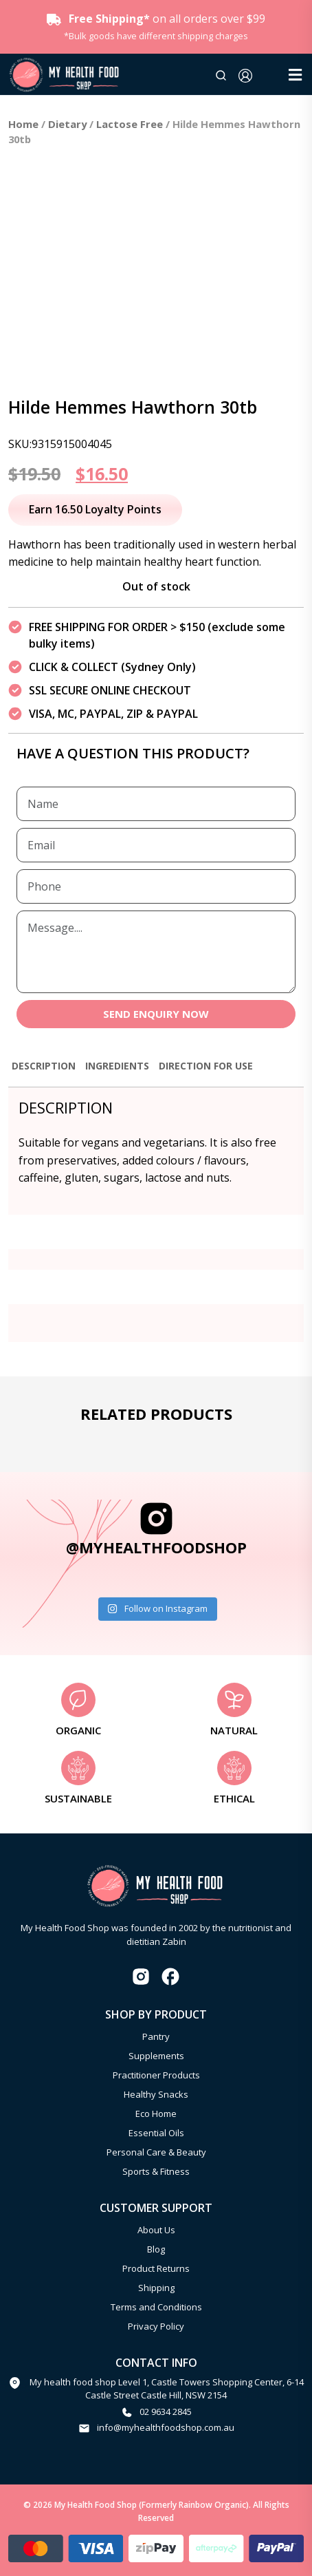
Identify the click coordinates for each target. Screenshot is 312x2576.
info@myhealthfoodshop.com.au (165, 2427)
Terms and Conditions (156, 2307)
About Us (156, 2230)
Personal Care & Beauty (156, 2152)
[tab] (43, 1072)
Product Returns (156, 2268)
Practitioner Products (156, 2075)
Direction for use (206, 1065)
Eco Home (156, 2113)
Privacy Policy (156, 2326)
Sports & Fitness (156, 2171)
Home (23, 124)
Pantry (156, 2036)
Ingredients (117, 1065)
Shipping (156, 2287)
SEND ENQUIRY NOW (156, 1014)
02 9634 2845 (166, 2411)
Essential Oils (156, 2133)
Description (44, 1065)
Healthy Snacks (156, 2094)
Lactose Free (129, 124)
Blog (156, 2249)
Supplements (156, 2056)
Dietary (67, 124)
